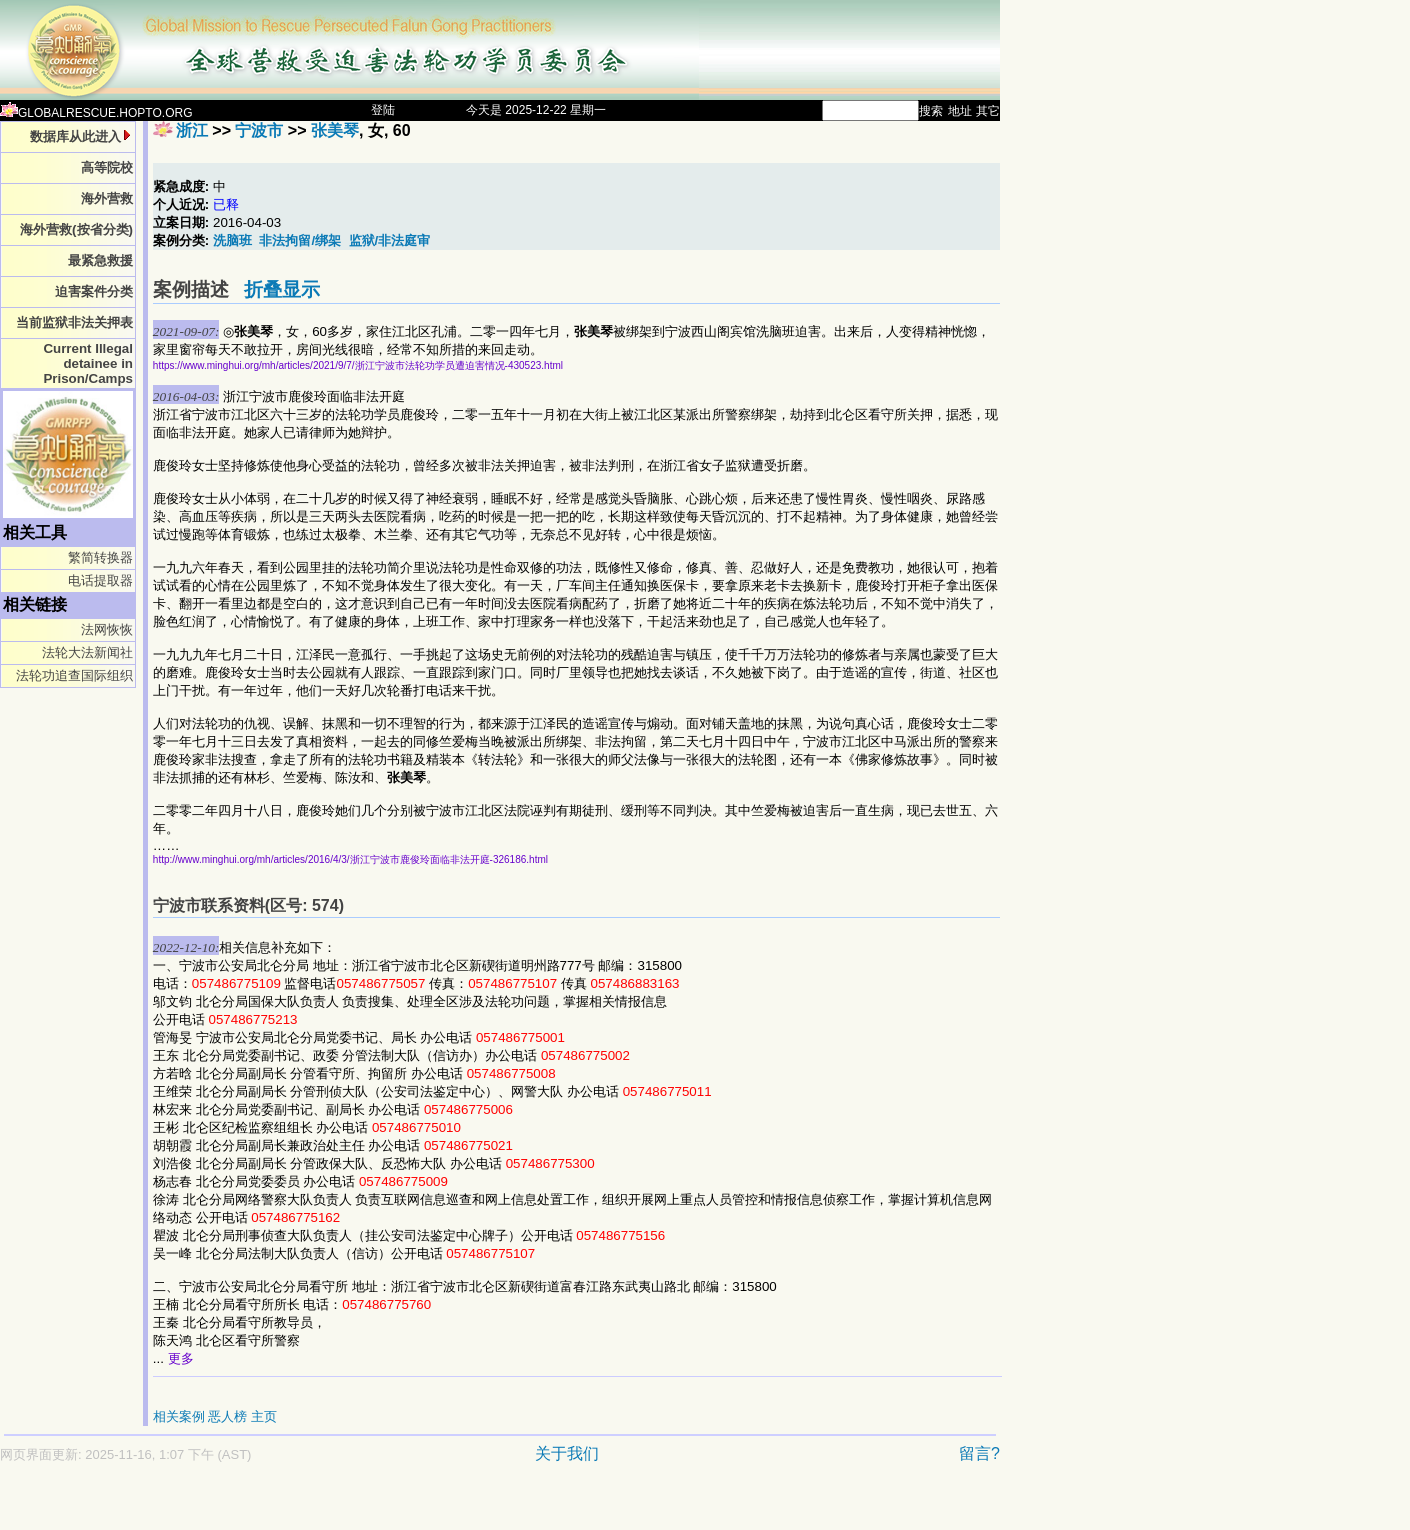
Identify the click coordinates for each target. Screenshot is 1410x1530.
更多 (181, 1358)
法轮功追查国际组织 (74, 675)
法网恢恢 (107, 629)
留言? (979, 1453)
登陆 (383, 110)
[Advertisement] (430, 1506)
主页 (264, 1416)
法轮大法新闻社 (87, 652)
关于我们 (567, 1453)
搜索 (931, 111)
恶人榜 (227, 1416)
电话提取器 (100, 580)
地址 (960, 111)
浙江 (192, 130)
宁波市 (259, 130)
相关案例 (179, 1416)
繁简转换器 (100, 557)
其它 (988, 111)
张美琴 (335, 130)
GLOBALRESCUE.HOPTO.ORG (96, 113)
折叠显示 (282, 289)
